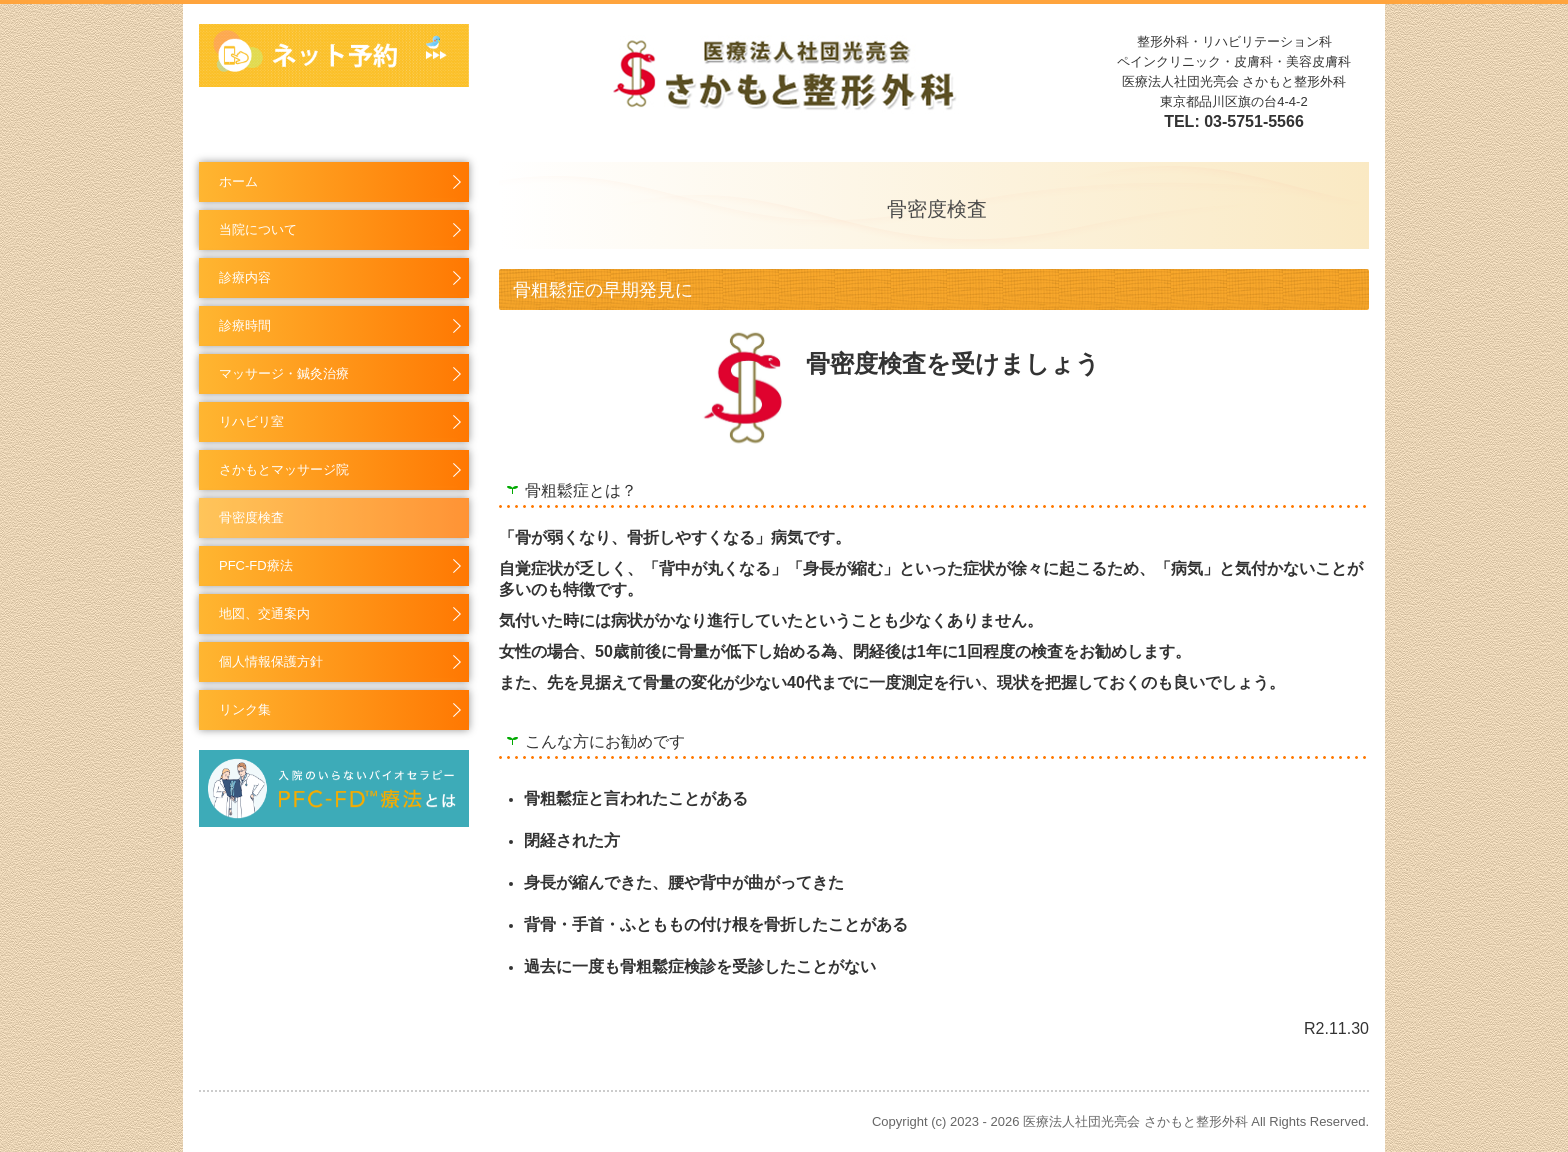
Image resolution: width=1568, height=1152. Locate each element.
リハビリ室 (251, 421)
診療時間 (245, 325)
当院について (258, 229)
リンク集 (245, 709)
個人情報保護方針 (271, 661)
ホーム (238, 181)
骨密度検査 (251, 517)
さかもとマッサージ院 (284, 469)
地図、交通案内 (264, 613)
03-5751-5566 (1254, 121)
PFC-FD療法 (256, 565)
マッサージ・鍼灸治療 (284, 373)
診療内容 (245, 277)
